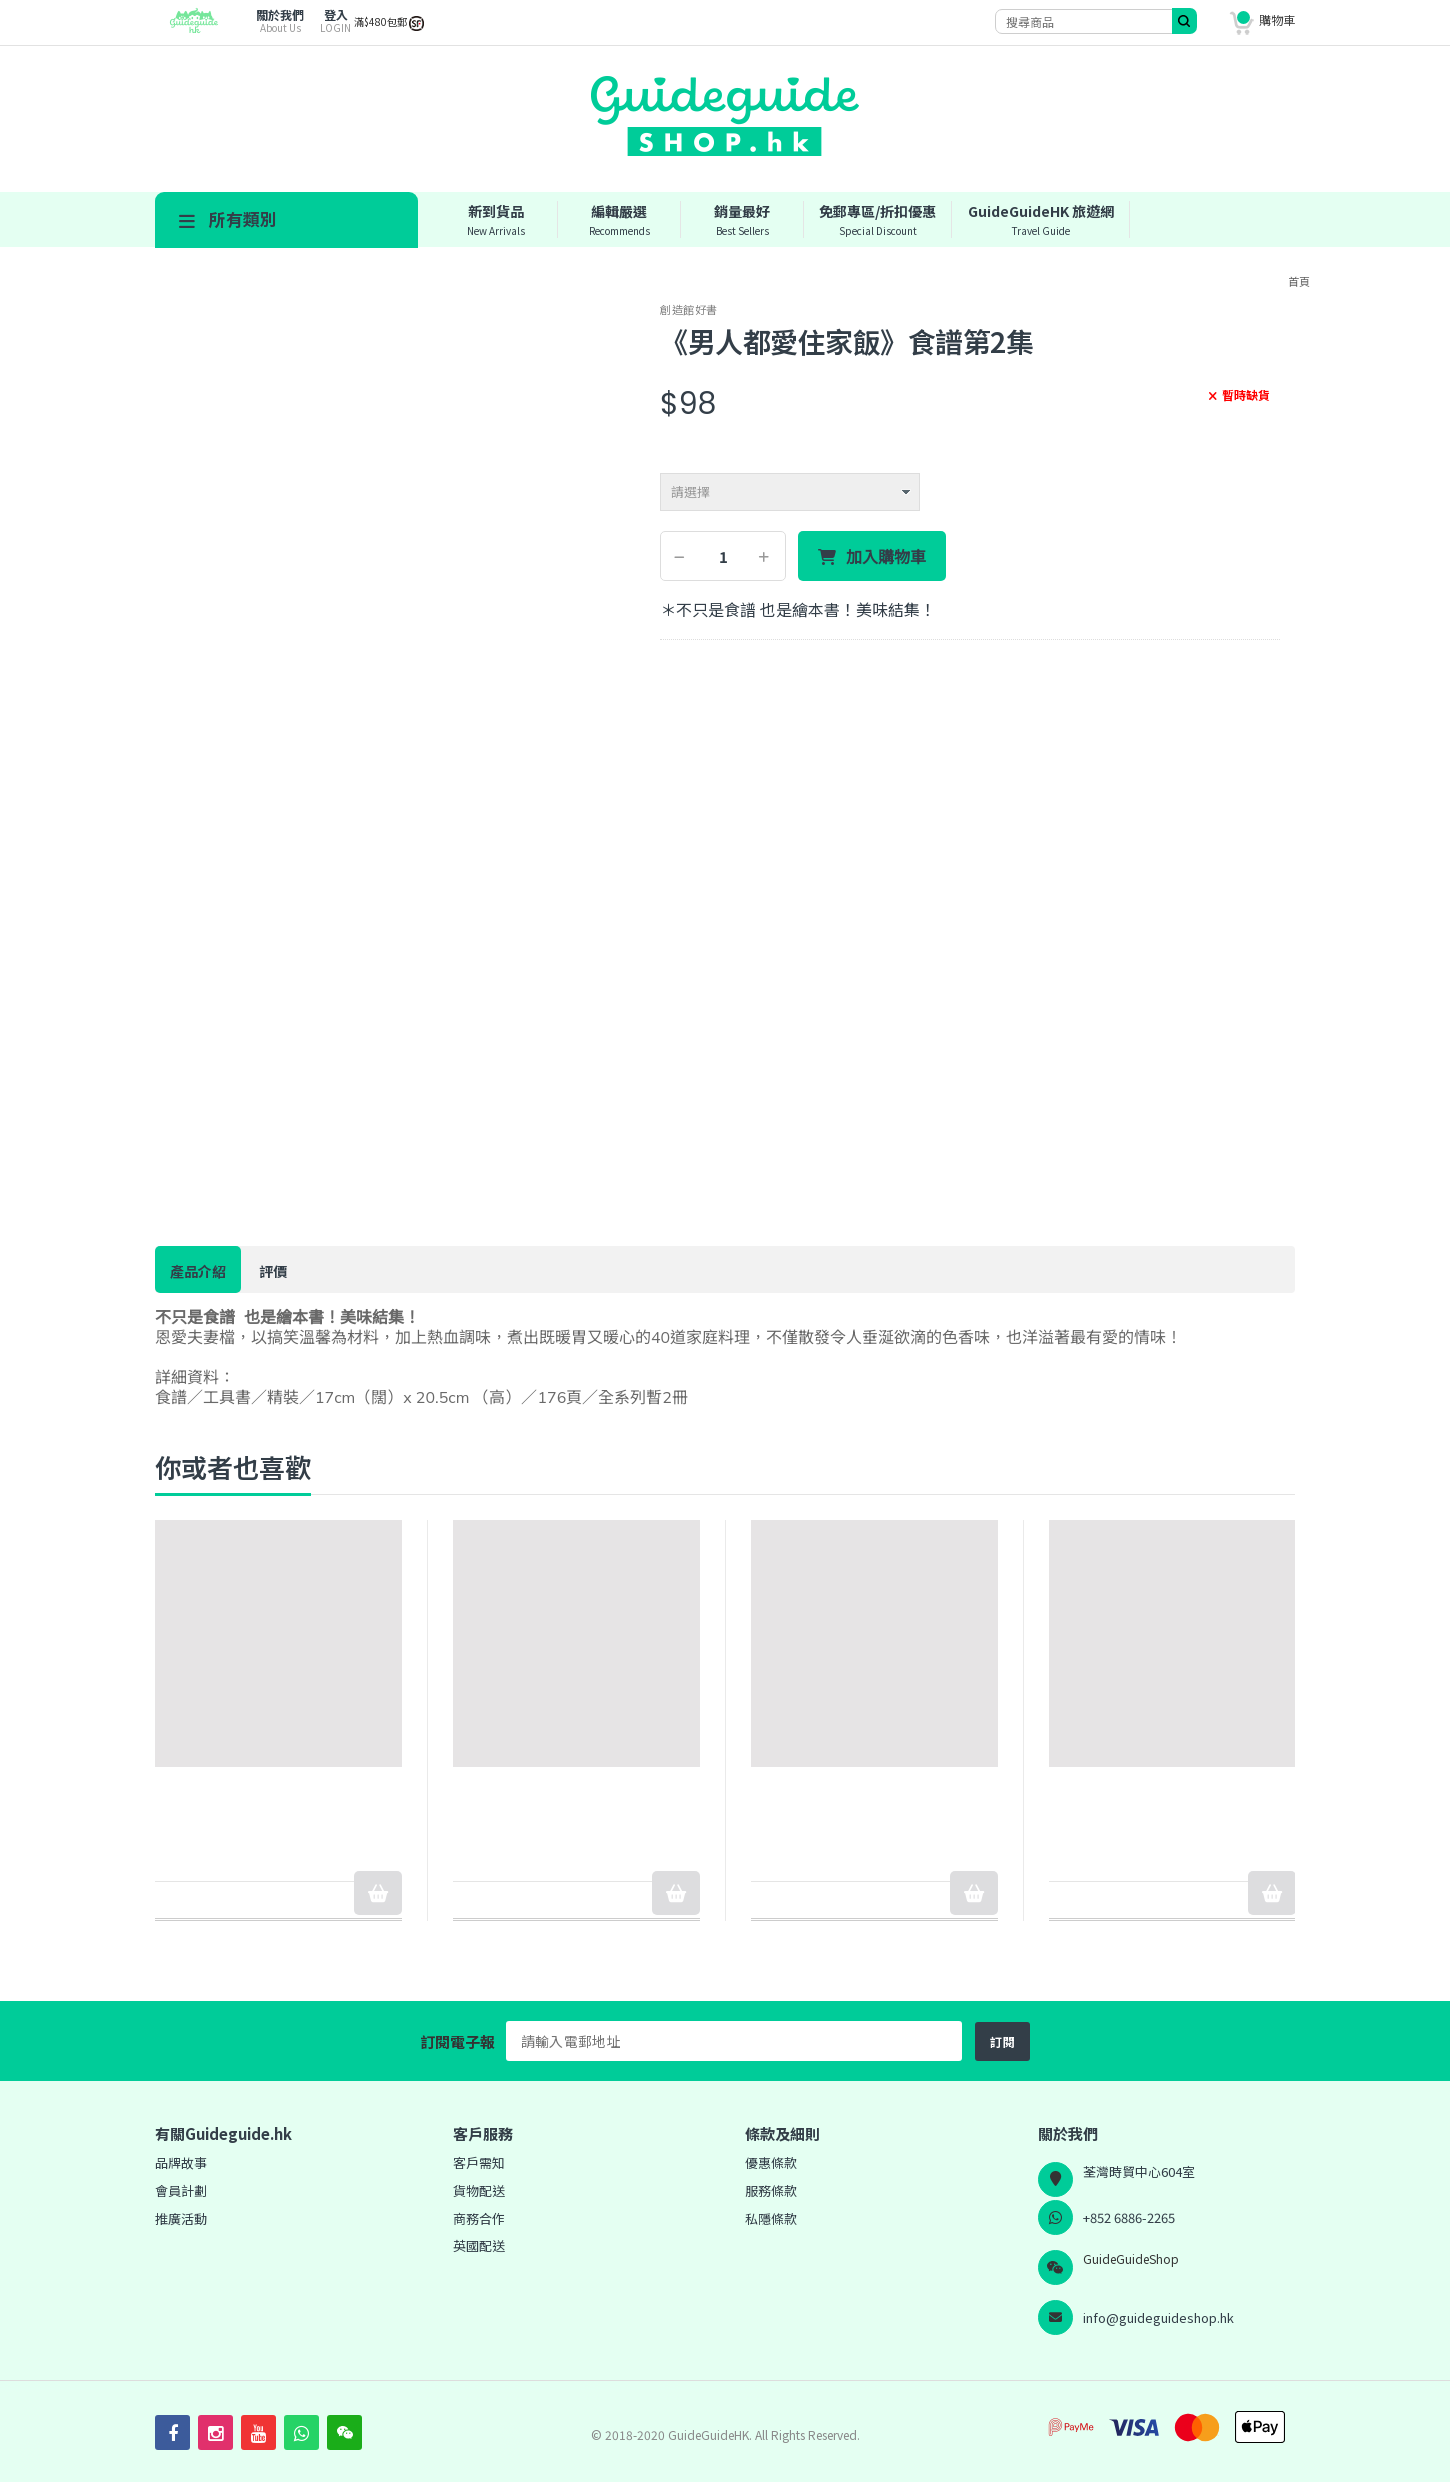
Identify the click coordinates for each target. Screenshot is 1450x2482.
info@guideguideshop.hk (1158, 2317)
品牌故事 (181, 2162)
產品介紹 (198, 1271)
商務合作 (479, 2218)
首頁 (1299, 281)
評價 (273, 1271)
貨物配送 (479, 2190)
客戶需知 (479, 2162)
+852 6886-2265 (1129, 2217)
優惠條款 (771, 2162)
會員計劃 (181, 2190)
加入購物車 (886, 557)
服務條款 (771, 2190)
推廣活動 (181, 2218)
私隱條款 (771, 2218)
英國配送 (479, 2245)
